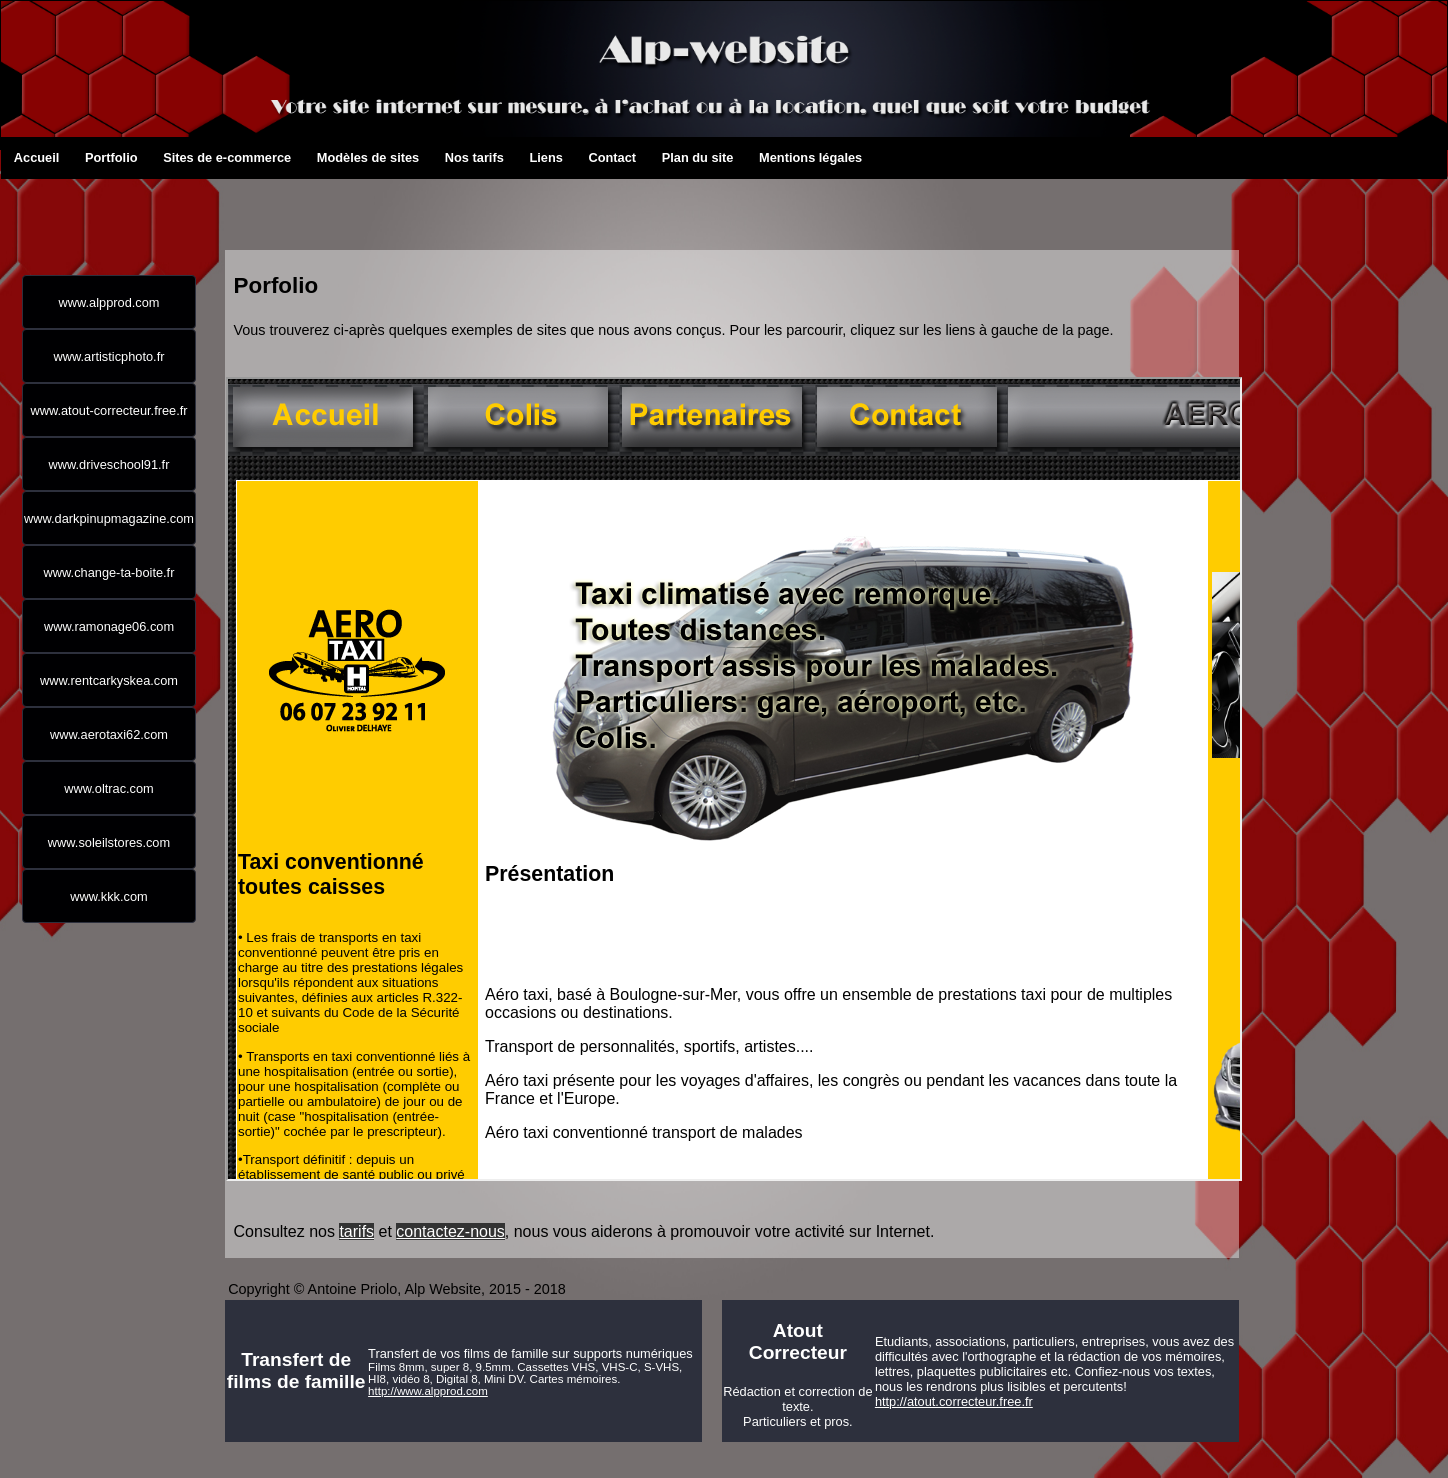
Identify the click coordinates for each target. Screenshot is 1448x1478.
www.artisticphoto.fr (109, 356)
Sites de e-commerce (170, 157)
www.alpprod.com (109, 302)
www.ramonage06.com (109, 626)
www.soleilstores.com (109, 842)
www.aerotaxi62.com (109, 734)
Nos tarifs (452, 157)
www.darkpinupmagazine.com (109, 518)
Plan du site (669, 157)
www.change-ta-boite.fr (109, 572)
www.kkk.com (109, 896)
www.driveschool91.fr (109, 464)
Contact (595, 157)
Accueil (21, 157)
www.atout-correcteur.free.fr (108, 410)
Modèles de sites (324, 157)
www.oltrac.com (109, 788)
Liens (535, 157)
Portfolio (92, 157)
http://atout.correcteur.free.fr (954, 1401)
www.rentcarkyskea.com (109, 680)
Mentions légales (766, 157)
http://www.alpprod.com (428, 1391)
